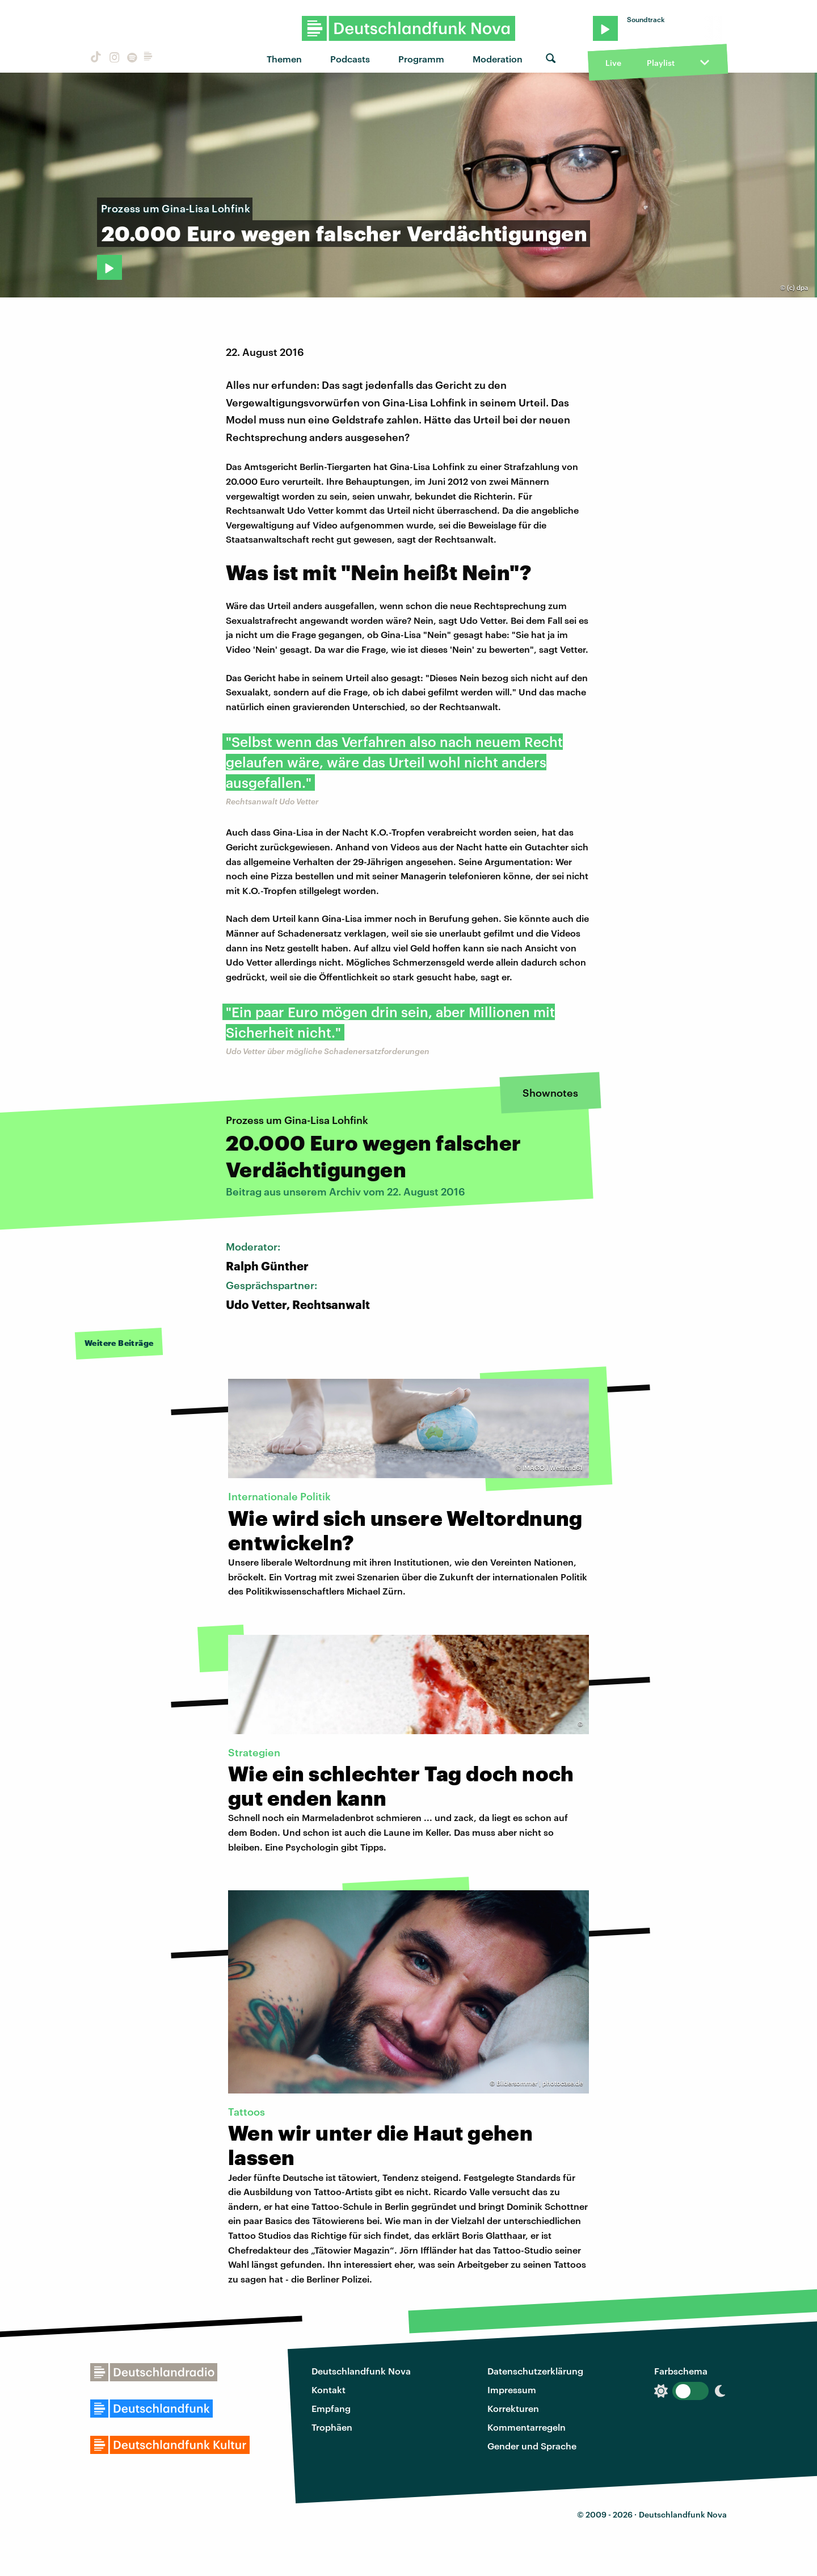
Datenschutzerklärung (535, 2370)
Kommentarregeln (526, 2427)
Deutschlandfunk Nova (361, 2370)
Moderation (498, 58)
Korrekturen (513, 2408)
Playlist (661, 63)
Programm (421, 58)
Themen (284, 58)
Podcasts (350, 58)
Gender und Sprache (531, 2445)
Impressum (511, 2389)
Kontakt (328, 2389)
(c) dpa (797, 287)
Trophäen (331, 2427)
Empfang (331, 2408)
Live (613, 63)
